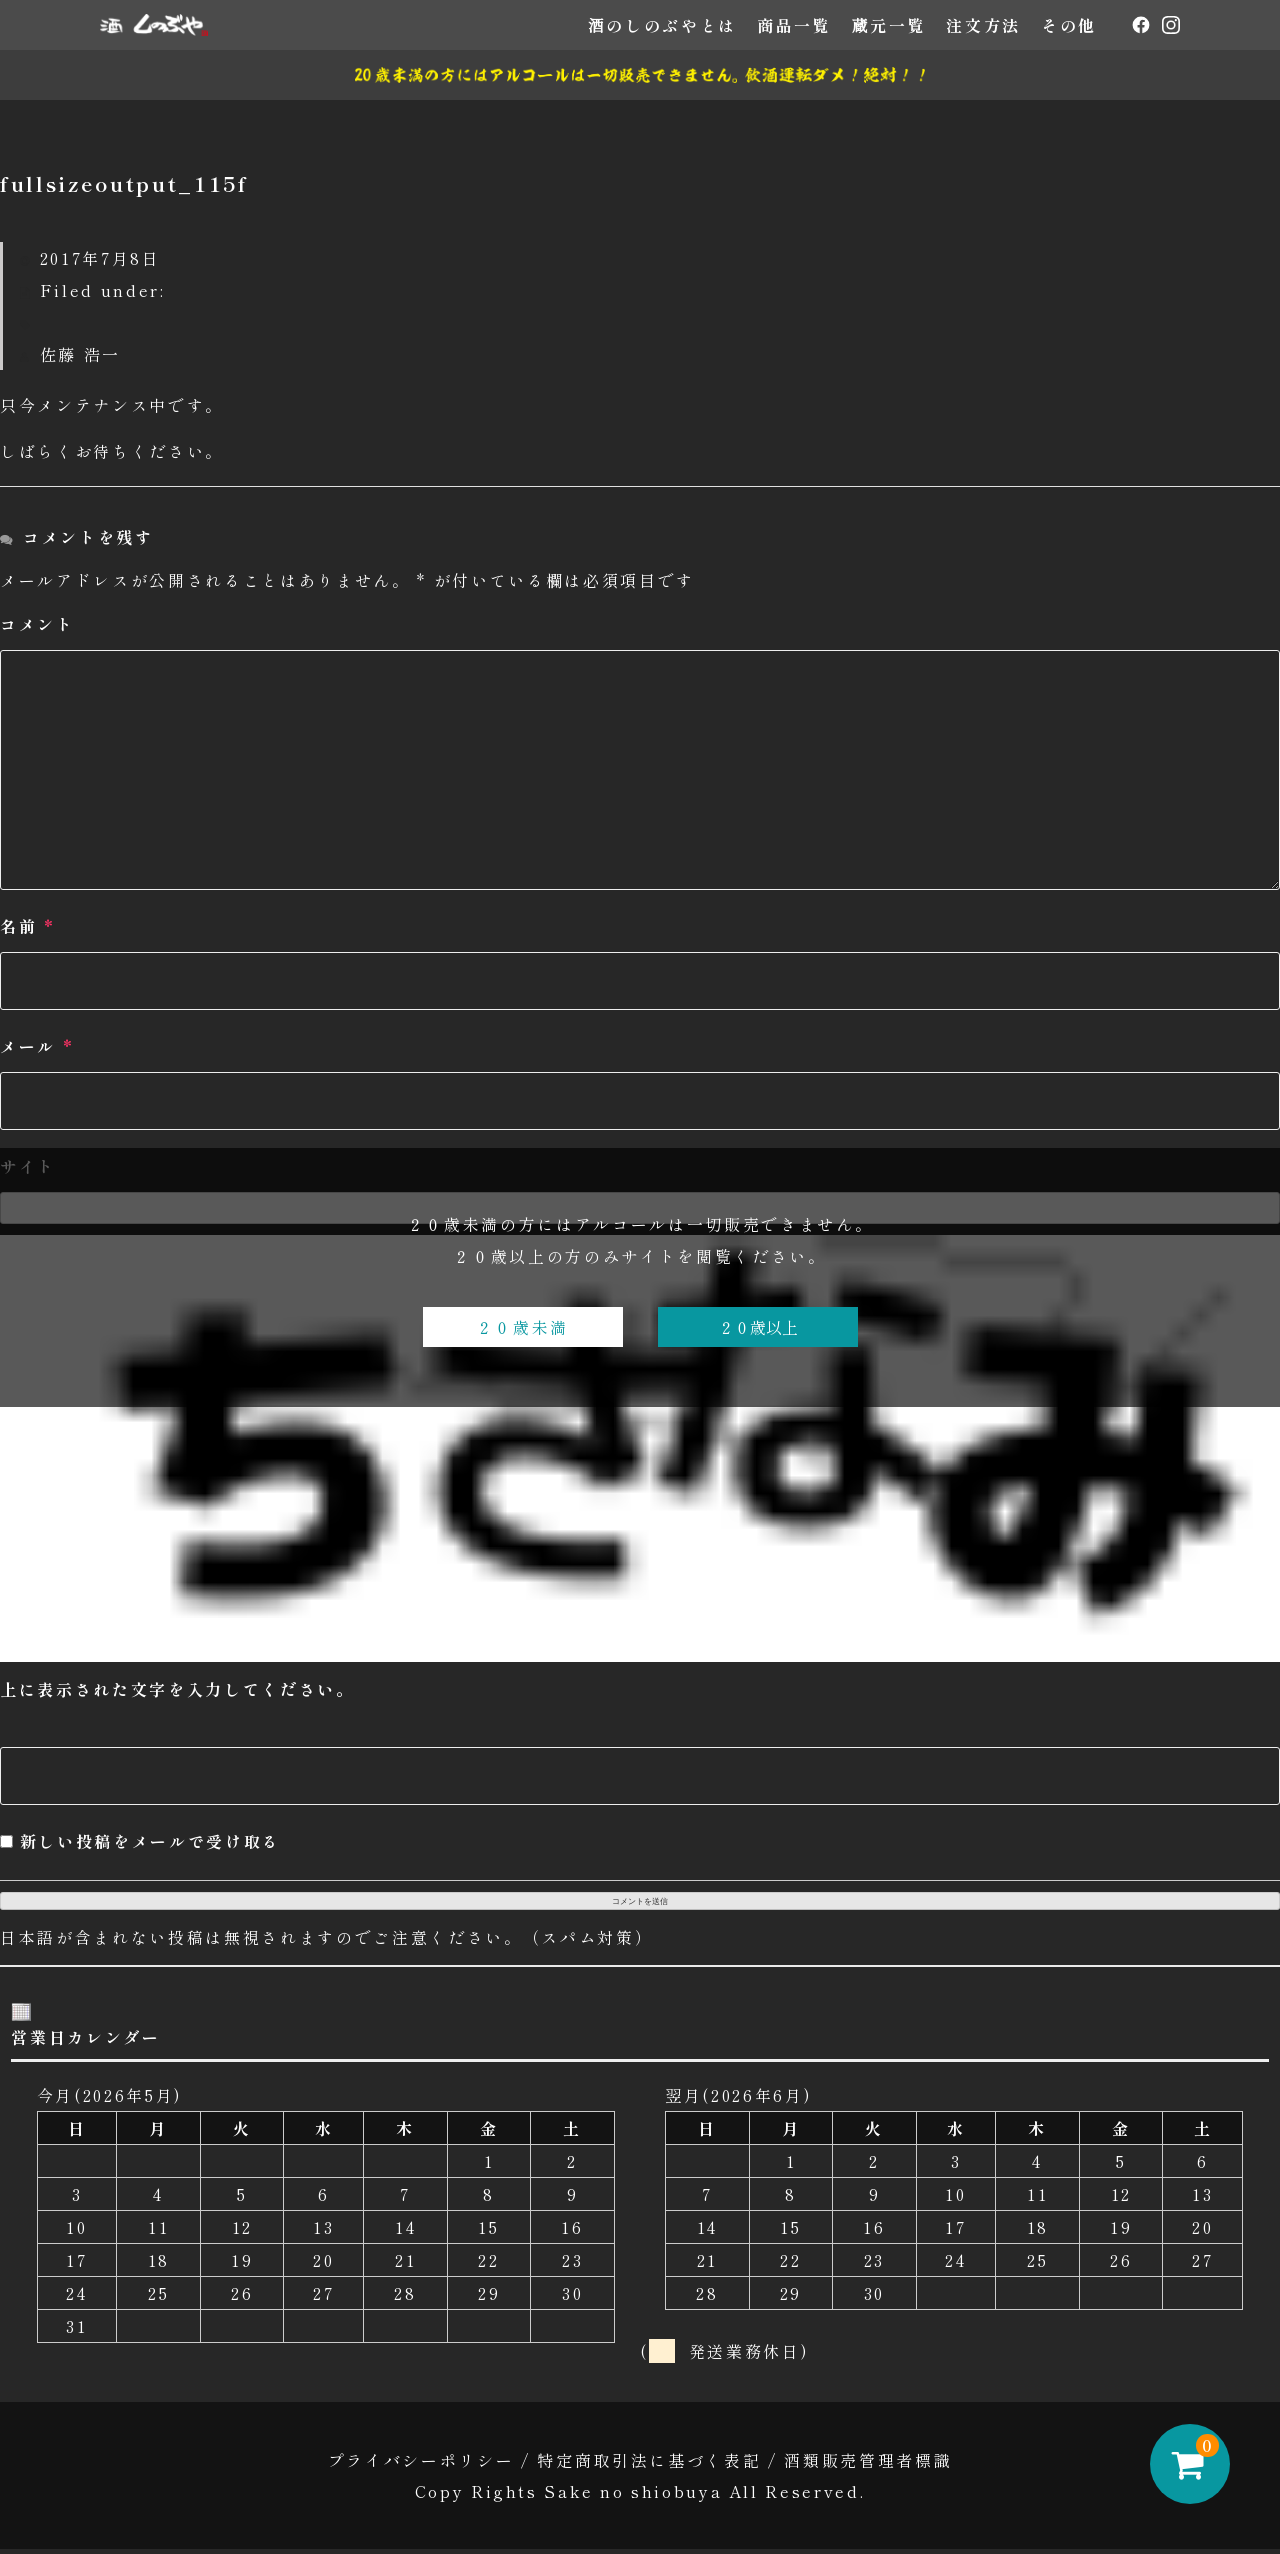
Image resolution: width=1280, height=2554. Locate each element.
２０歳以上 (758, 1327)
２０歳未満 (522, 1327)
